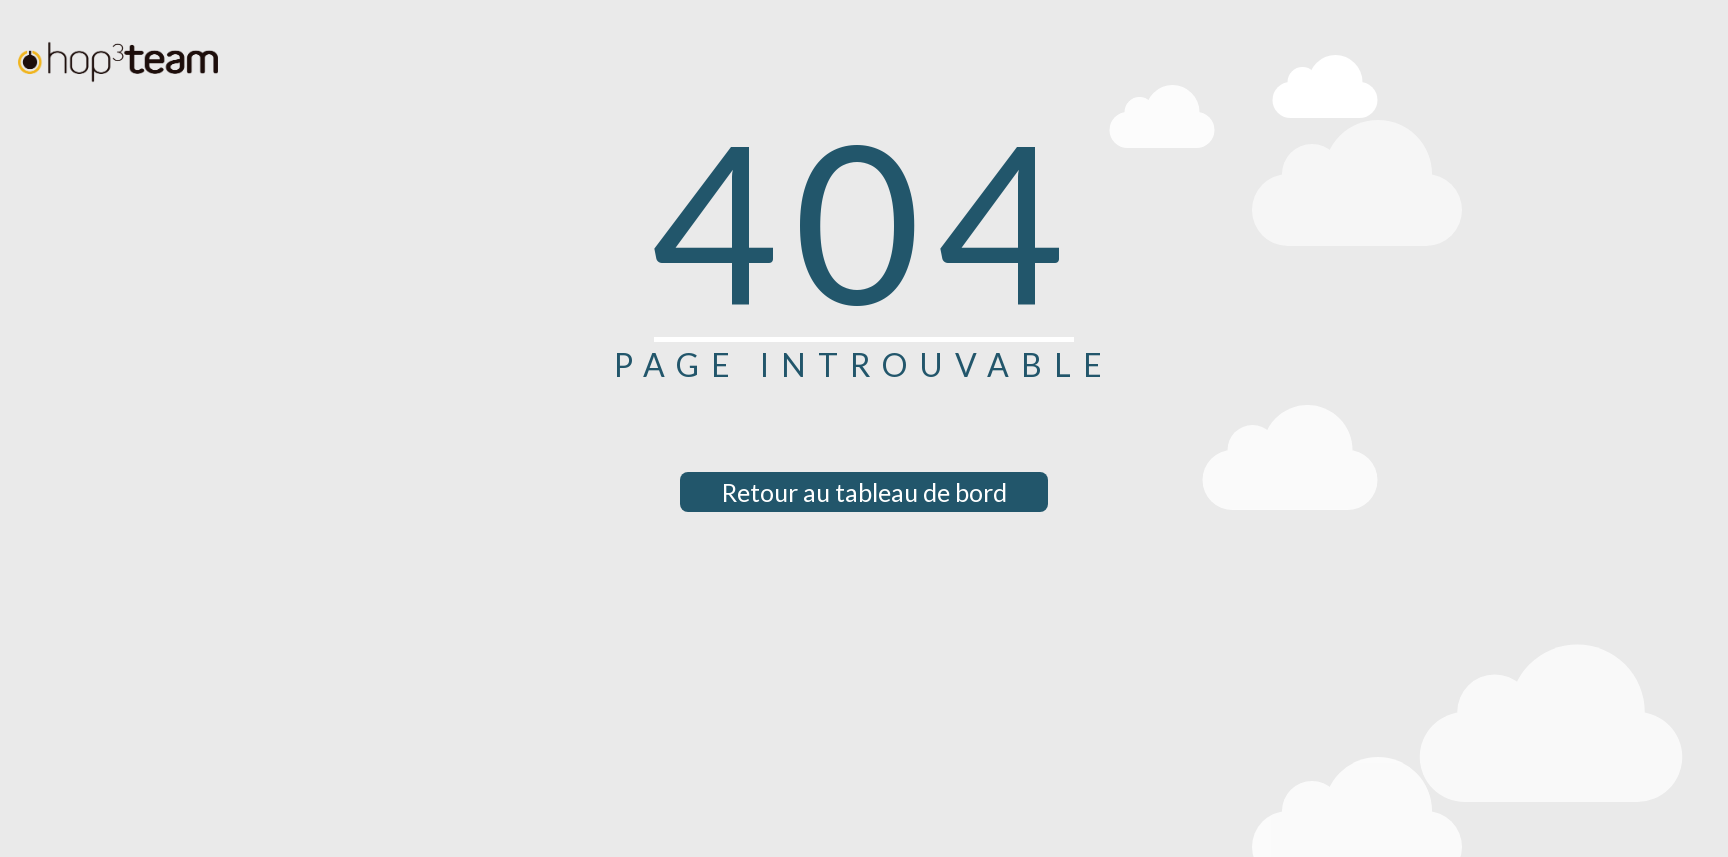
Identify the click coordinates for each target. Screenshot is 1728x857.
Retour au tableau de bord (864, 492)
